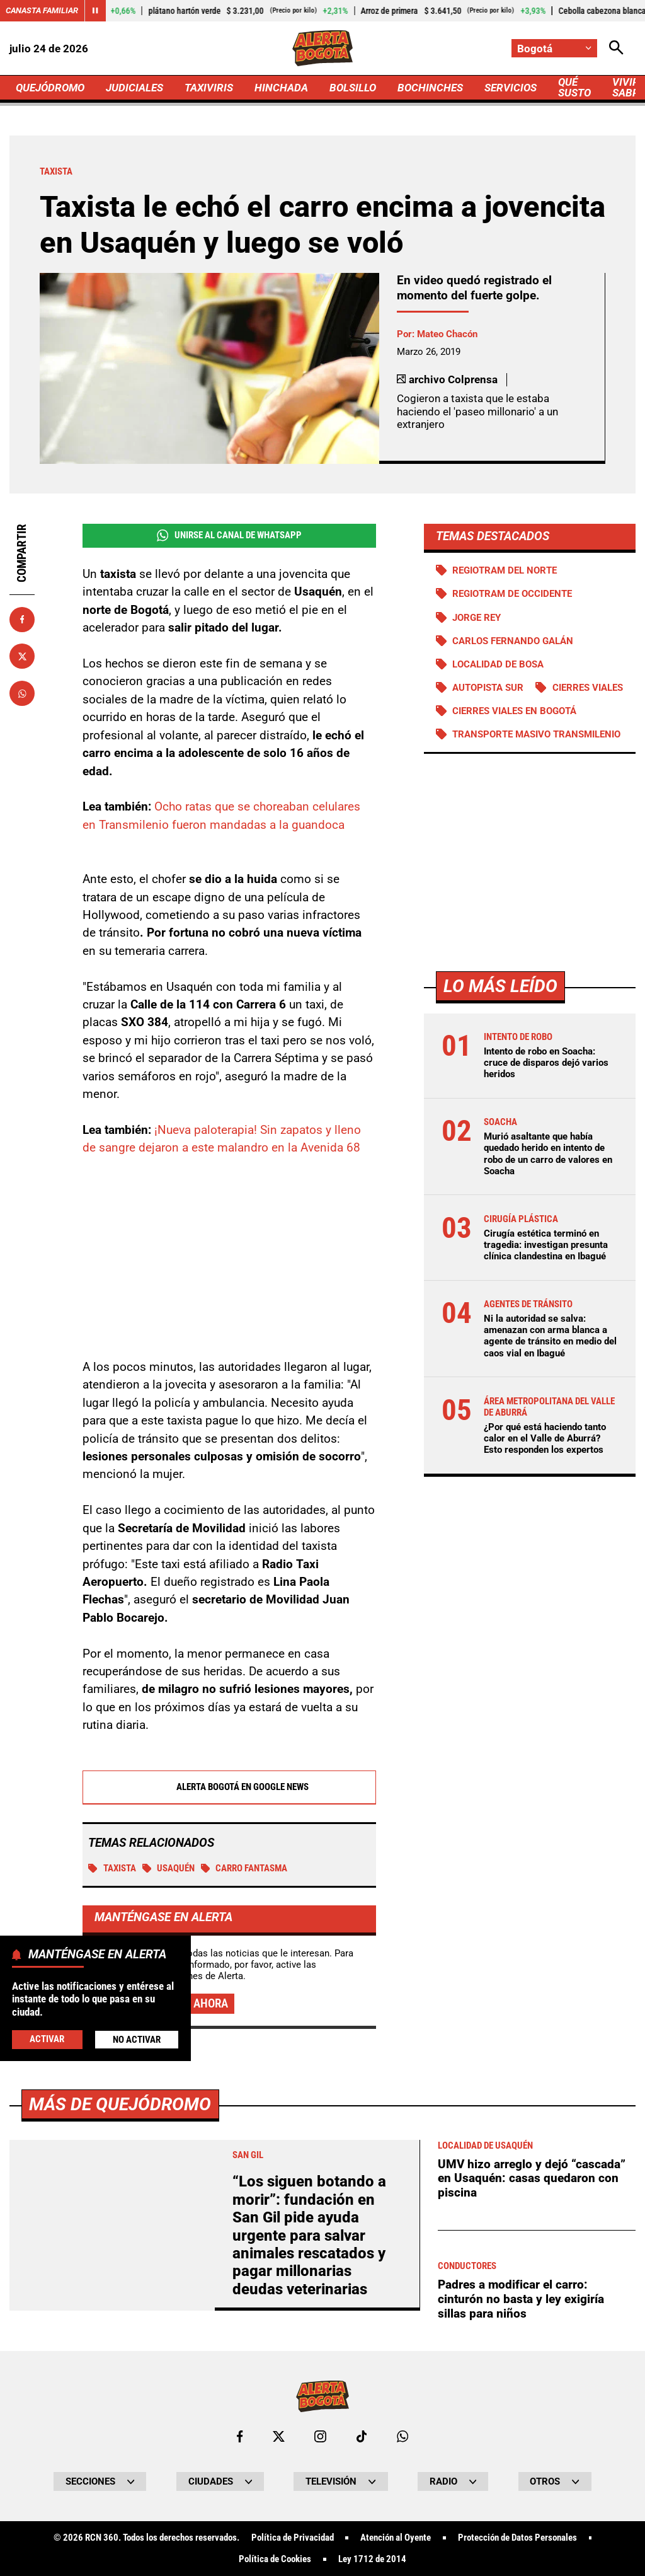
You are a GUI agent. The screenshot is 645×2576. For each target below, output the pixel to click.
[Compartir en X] (22, 656)
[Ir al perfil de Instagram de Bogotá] (320, 2436)
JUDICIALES (134, 87)
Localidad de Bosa (498, 664)
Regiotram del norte (504, 570)
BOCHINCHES (430, 87)
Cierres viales (587, 687)
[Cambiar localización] (554, 48)
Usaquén (168, 1868)
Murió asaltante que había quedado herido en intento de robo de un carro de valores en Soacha (548, 1154)
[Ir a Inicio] (322, 48)
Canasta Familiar (42, 10)
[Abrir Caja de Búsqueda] (616, 48)
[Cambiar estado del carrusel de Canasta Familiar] (95, 10)
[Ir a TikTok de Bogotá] (362, 2436)
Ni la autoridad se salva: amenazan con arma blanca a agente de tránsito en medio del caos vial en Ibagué (550, 1336)
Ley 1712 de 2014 (372, 2559)
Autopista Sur (487, 687)
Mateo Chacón (447, 334)
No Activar (137, 2039)
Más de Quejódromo (120, 2104)
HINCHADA (281, 87)
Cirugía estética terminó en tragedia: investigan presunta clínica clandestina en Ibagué (546, 1245)
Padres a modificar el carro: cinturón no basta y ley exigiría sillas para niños (521, 2298)
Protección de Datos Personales (517, 2538)
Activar (47, 2039)
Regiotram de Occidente (512, 593)
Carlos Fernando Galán (512, 641)
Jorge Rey (476, 617)
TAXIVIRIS (209, 87)
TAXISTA (112, 1868)
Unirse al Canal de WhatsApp (229, 535)
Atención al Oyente (395, 2538)
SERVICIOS (510, 87)
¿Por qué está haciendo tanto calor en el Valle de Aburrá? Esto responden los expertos (545, 1438)
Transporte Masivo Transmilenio (536, 734)
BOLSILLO (352, 87)
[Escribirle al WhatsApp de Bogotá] (402, 2436)
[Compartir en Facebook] (22, 619)
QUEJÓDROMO (50, 87)
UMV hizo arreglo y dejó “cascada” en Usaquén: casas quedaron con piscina (531, 2178)
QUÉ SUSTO (574, 87)
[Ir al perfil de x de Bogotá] (279, 2436)
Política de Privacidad (292, 2538)
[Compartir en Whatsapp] (22, 693)
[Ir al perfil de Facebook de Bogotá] (240, 2436)
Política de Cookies (275, 2559)
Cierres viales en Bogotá (514, 711)
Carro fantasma (244, 1868)
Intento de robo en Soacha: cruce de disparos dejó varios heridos (546, 1063)
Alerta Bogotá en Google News (229, 1787)
